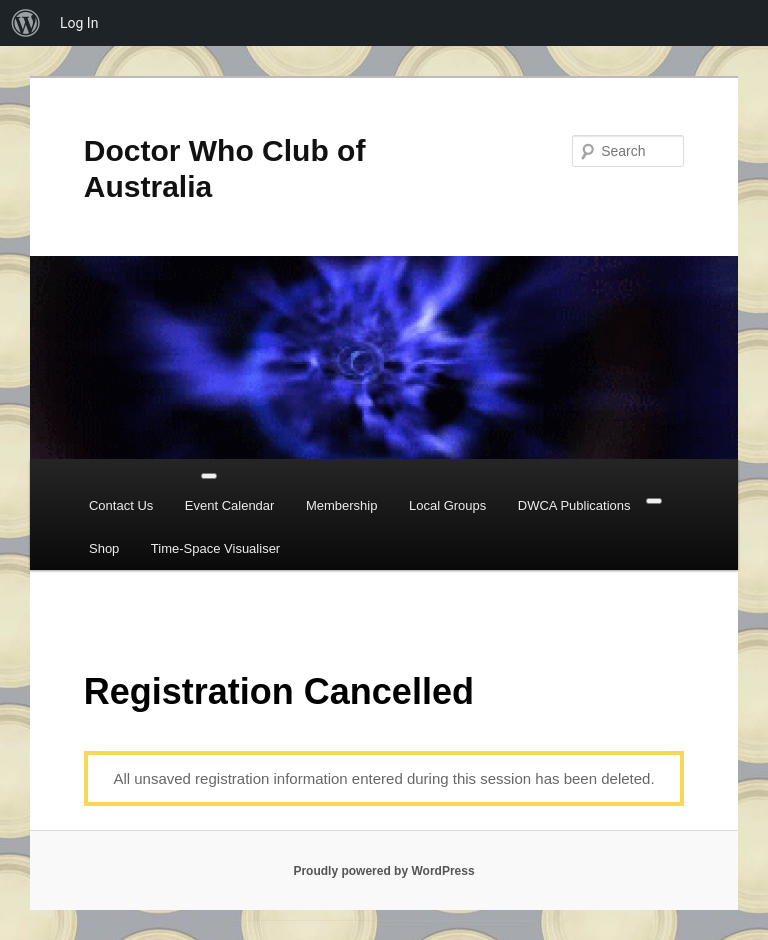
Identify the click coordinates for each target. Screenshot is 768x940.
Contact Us (121, 505)
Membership (342, 505)
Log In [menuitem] (79, 23)
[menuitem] (26, 23)
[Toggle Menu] (209, 476)
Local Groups (447, 505)
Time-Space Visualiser (215, 548)
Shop (104, 548)
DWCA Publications (574, 505)
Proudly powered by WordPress (383, 871)
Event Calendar (230, 505)
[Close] (654, 501)
